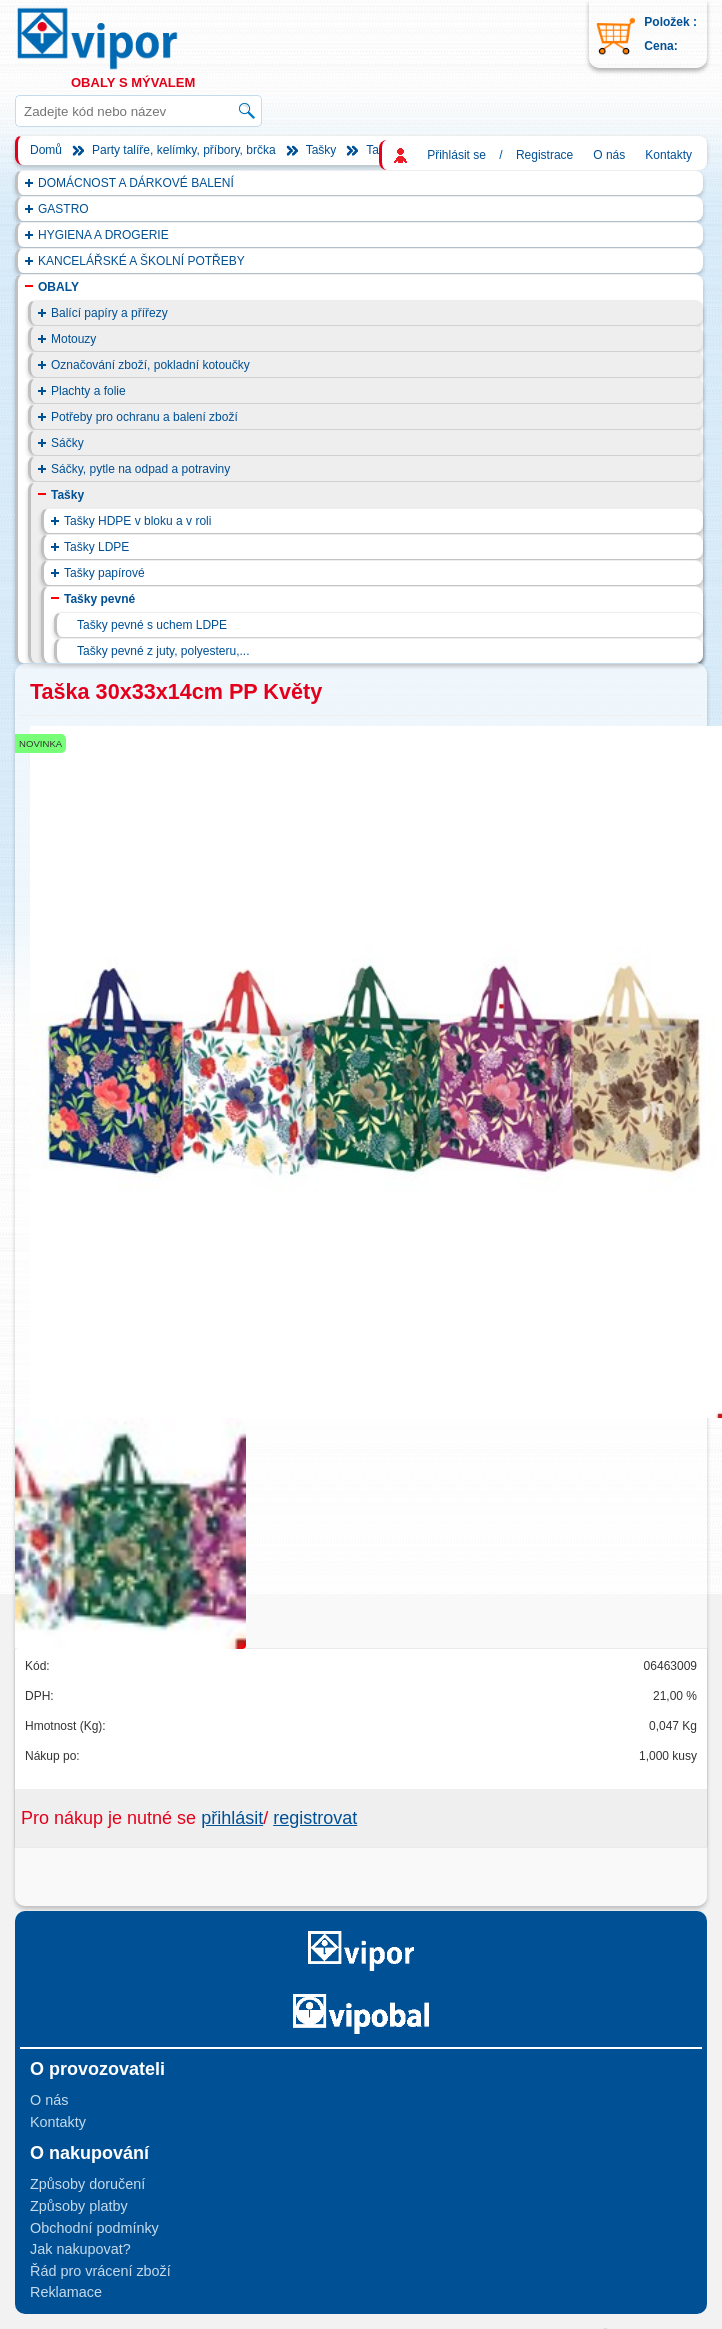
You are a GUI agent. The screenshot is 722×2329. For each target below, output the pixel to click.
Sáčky (67, 443)
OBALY (58, 287)
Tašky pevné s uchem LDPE (152, 625)
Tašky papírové (104, 573)
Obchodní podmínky (94, 2228)
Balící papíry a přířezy (109, 313)
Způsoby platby (79, 2206)
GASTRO (63, 209)
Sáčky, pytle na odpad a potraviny (140, 469)
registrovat (315, 1818)
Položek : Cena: (670, 34)
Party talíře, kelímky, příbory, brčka (184, 150)
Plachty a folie (88, 391)
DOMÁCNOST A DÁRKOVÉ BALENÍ (136, 183)
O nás (609, 155)
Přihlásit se (456, 155)
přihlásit (232, 1818)
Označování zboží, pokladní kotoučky (150, 365)
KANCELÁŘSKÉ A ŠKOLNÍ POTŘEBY (141, 261)
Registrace (544, 155)
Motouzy (73, 339)
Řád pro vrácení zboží (100, 2271)
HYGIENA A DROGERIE (103, 235)
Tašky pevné (99, 599)
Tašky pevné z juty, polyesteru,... (163, 651)
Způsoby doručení (87, 2184)
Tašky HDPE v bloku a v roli (137, 521)
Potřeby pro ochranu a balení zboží (144, 417)
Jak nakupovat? (80, 2249)
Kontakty (668, 155)
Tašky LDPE (96, 547)
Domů (46, 150)
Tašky (321, 150)
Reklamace (66, 2292)
